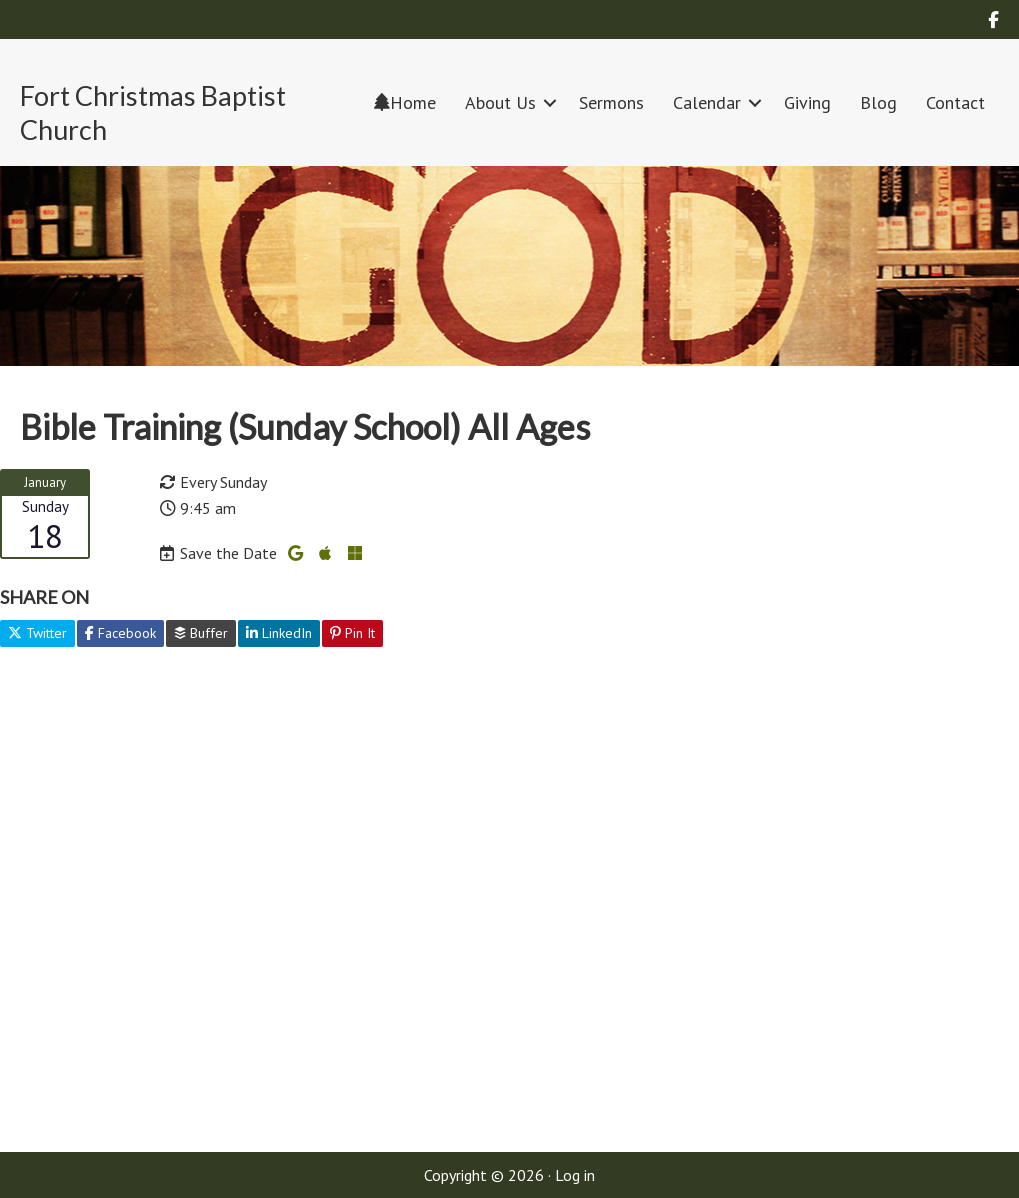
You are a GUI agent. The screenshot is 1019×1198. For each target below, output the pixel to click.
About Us (500, 102)
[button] (550, 102)
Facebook (120, 633)
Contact (955, 102)
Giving (807, 102)
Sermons (611, 102)
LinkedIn (279, 633)
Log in (575, 1175)
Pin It (352, 633)
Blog (878, 102)
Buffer (201, 633)
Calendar (707, 102)
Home (405, 102)
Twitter (37, 633)
